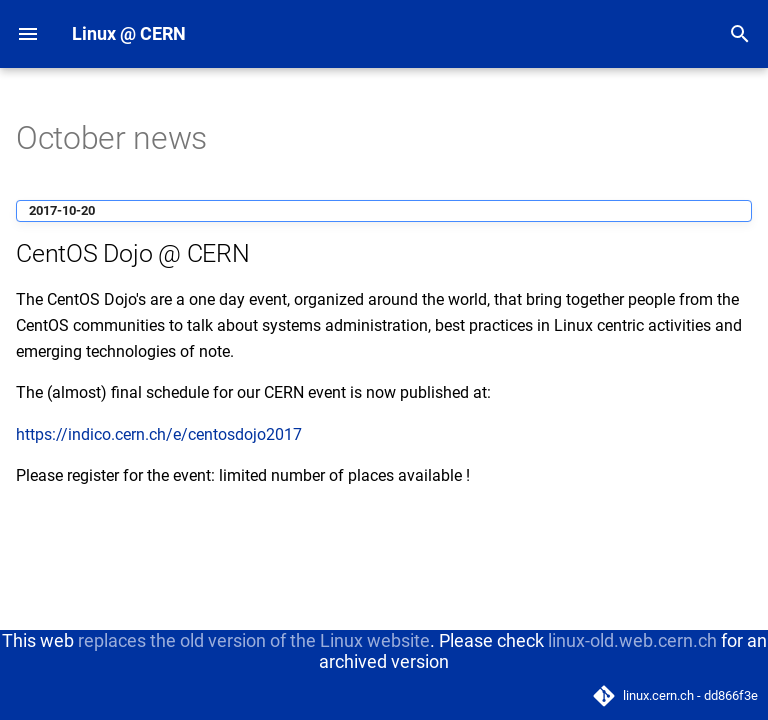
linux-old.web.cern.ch (632, 640)
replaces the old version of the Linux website (254, 640)
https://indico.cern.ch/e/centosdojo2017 (159, 434)
